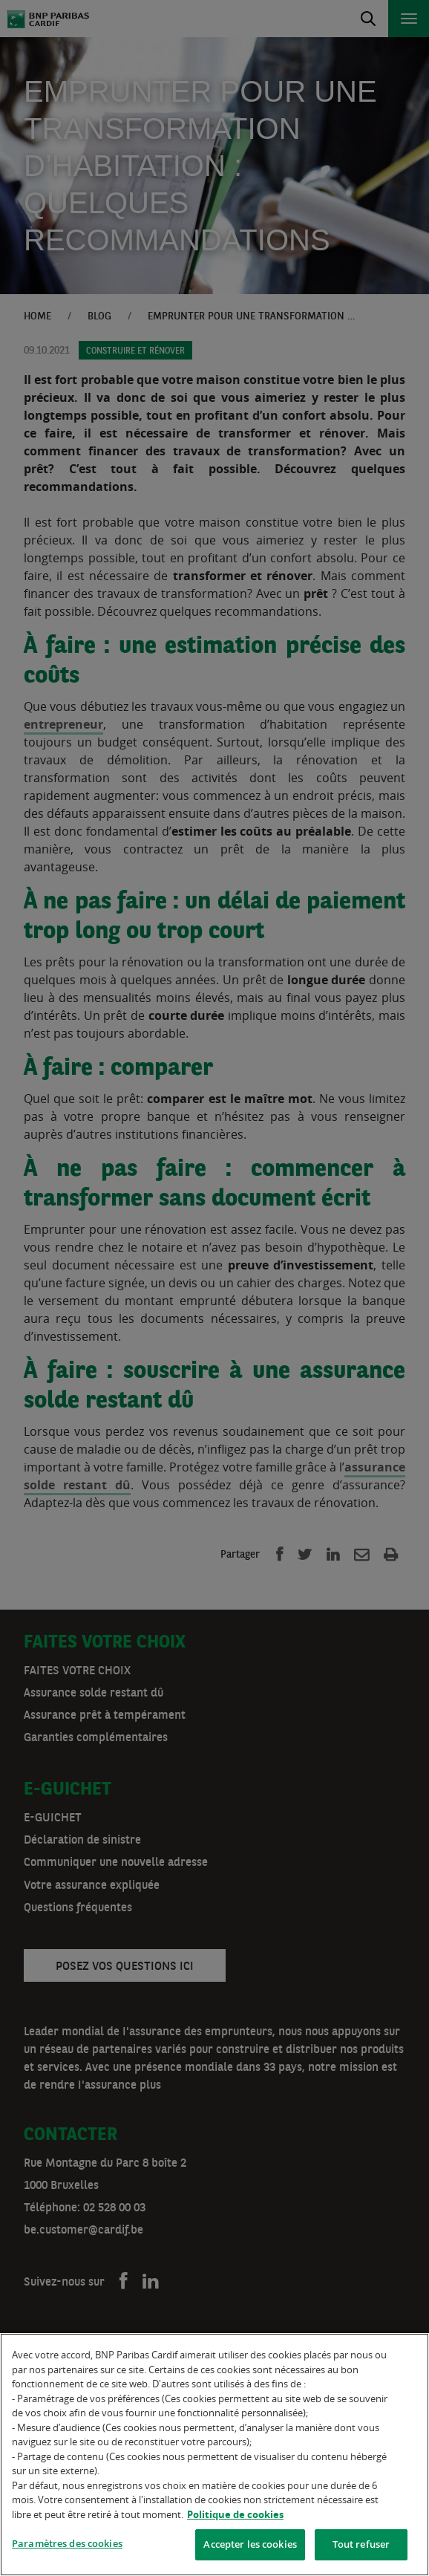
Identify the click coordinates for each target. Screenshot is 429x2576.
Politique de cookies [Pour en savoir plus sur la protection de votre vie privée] (235, 2514)
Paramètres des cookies (67, 2543)
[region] (214, 2454)
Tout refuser (361, 2544)
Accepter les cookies (250, 2544)
